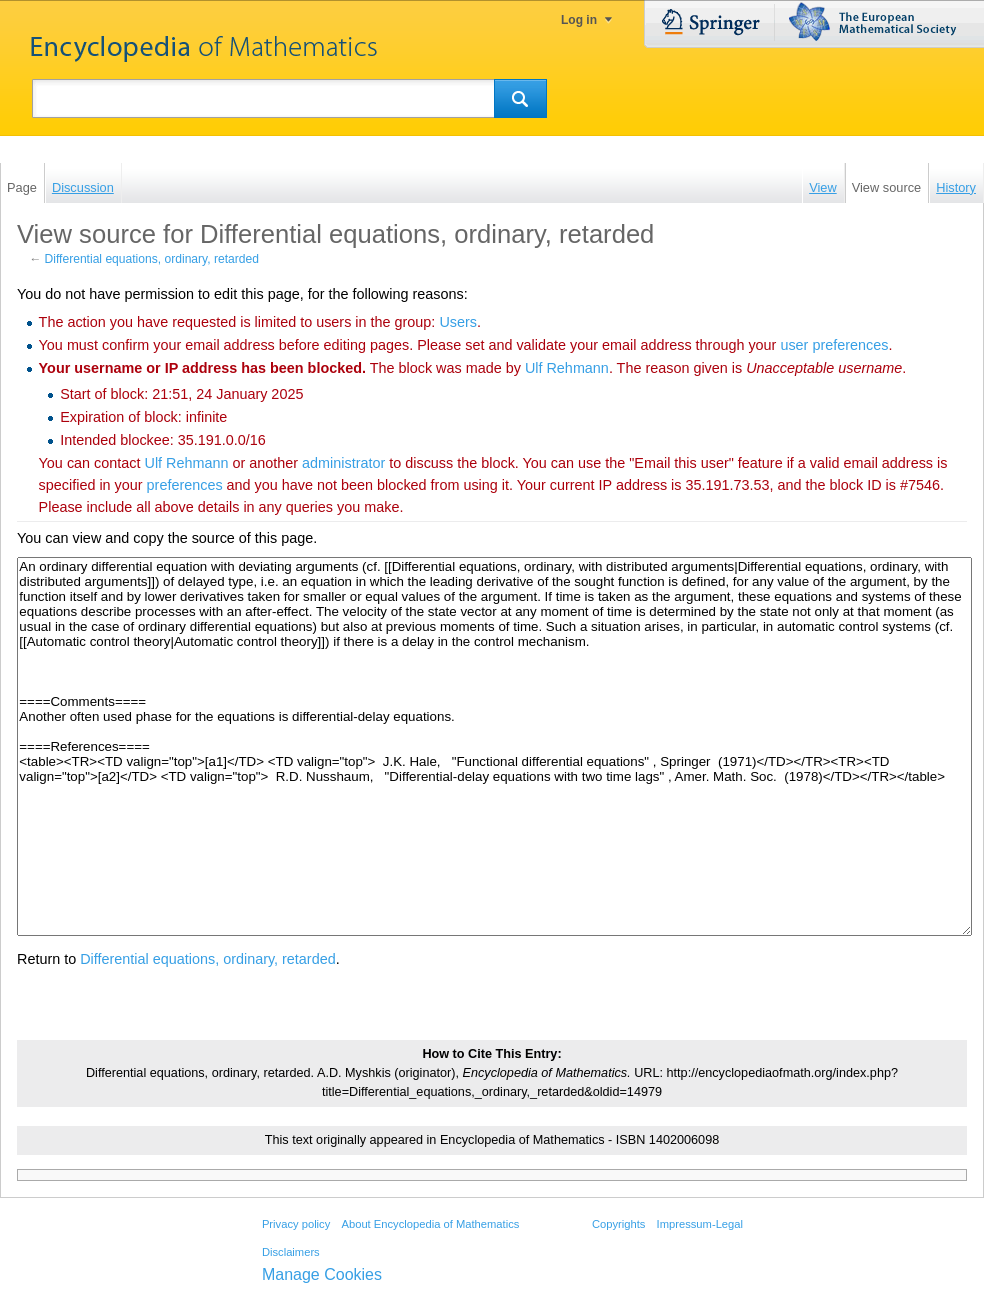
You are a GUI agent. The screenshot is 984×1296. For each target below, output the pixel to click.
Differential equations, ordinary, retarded (152, 259)
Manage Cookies (322, 1274)
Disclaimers (291, 1252)
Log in (579, 20)
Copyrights (618, 1224)
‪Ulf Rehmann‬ (567, 368)
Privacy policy (296, 1224)
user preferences (834, 345)
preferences (185, 485)
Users (458, 322)
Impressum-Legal (700, 1224)
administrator (343, 463)
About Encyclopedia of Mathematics (430, 1224)
